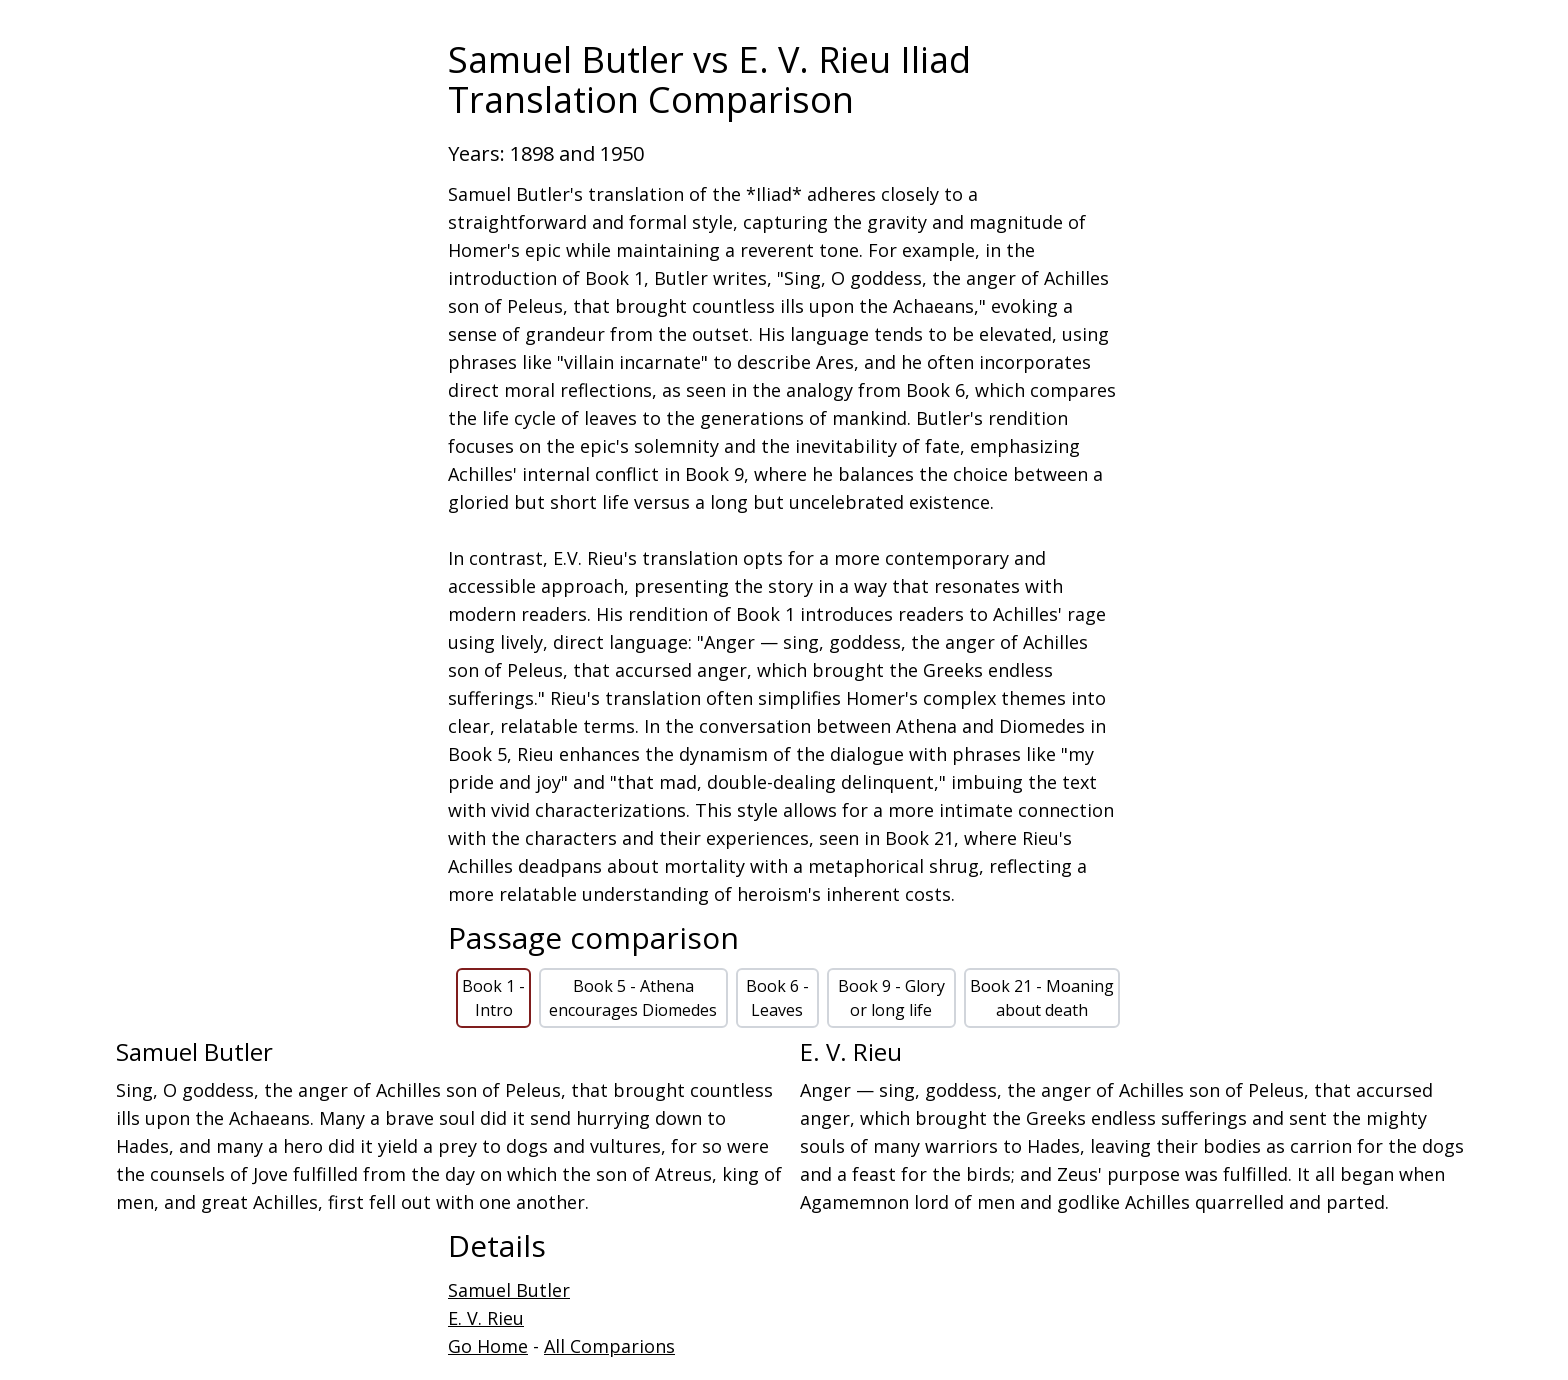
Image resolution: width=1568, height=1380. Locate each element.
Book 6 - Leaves (777, 998)
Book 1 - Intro (493, 998)
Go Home (488, 1346)
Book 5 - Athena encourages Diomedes (633, 998)
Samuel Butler (509, 1290)
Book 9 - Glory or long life (891, 998)
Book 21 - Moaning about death (1042, 998)
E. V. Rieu (486, 1318)
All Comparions (609, 1346)
